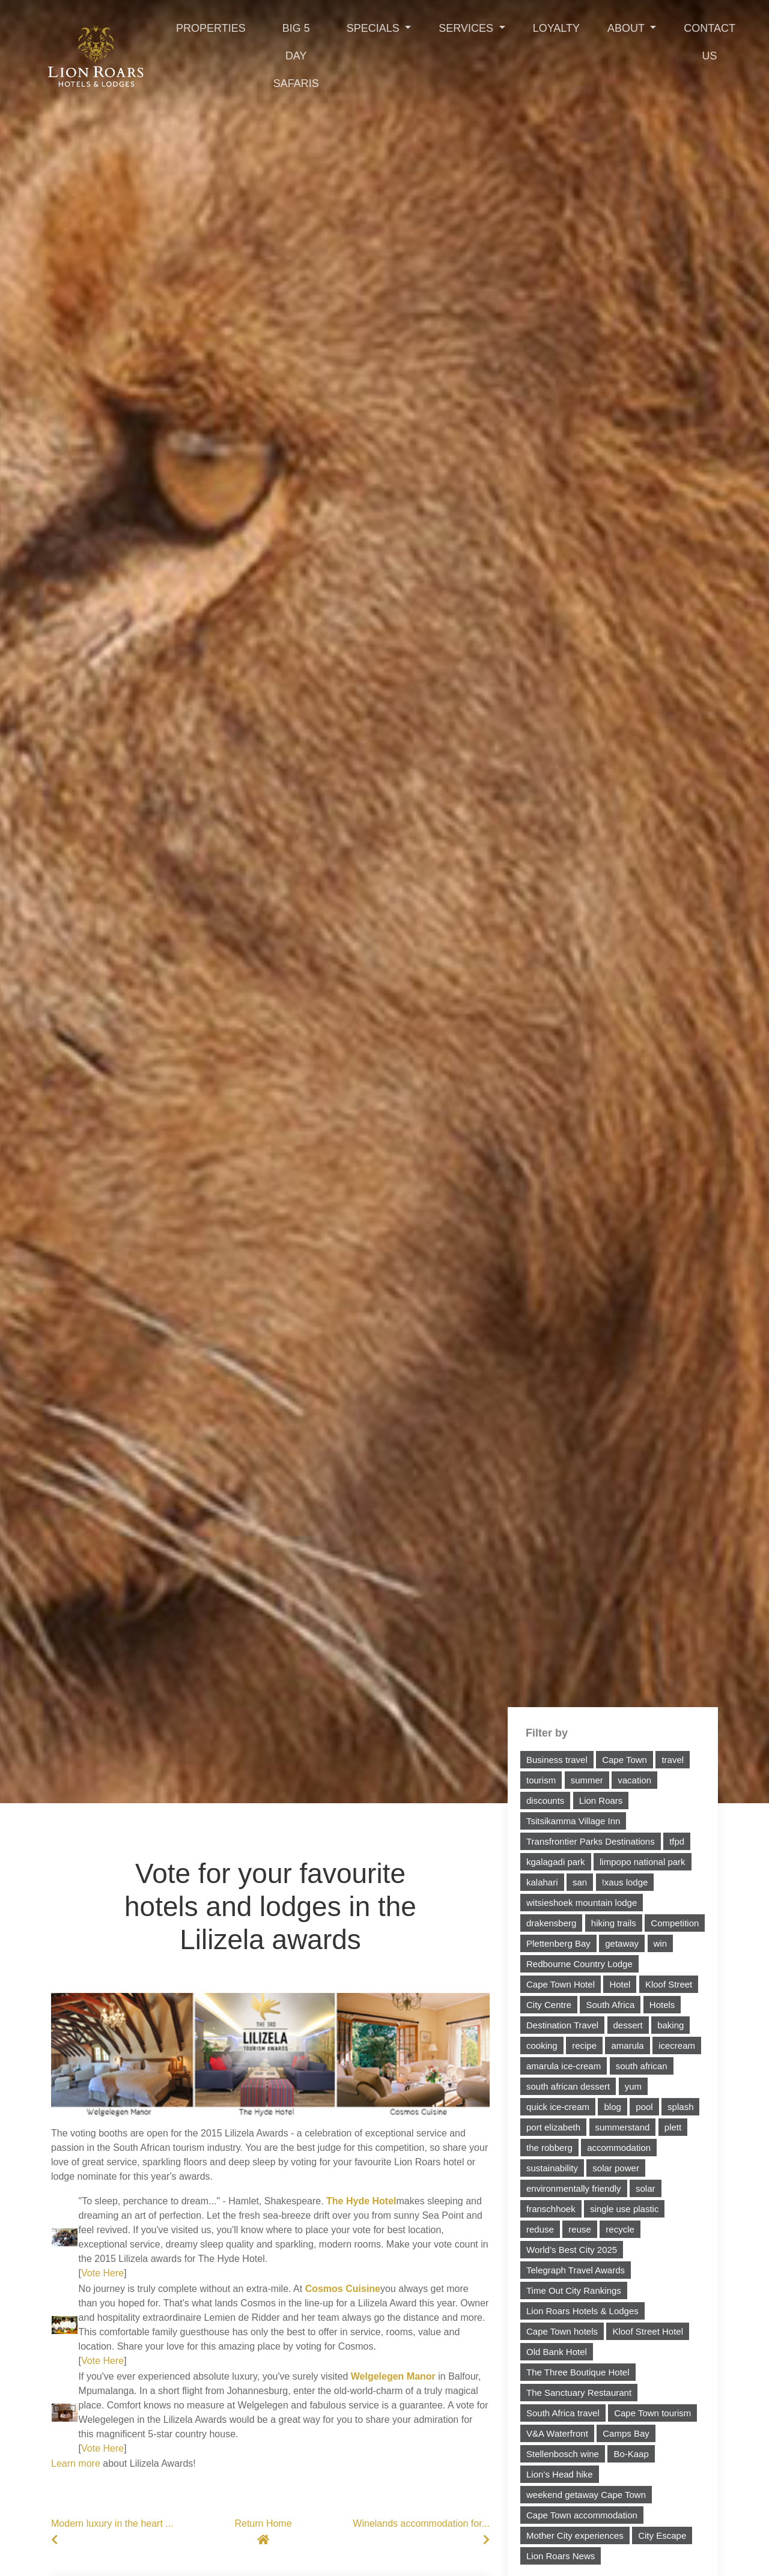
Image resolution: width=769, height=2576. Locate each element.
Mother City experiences (575, 2535)
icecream (676, 2045)
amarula (627, 2045)
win (660, 1943)
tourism (541, 1780)
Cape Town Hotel (560, 1984)
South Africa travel (563, 2413)
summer (587, 1780)
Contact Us (709, 42)
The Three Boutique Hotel (578, 2372)
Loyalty (556, 28)
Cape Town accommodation (581, 2515)
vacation (634, 1780)
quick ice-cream (557, 2107)
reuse (579, 2229)
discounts (545, 1800)
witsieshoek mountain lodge (581, 1902)
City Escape (662, 2535)
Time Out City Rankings (573, 2290)
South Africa (610, 2005)
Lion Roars (601, 1800)
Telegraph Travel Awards (575, 2270)
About (627, 28)
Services (467, 28)
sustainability (552, 2168)
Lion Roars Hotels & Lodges (582, 2311)
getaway (622, 1943)
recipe (584, 2045)
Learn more (75, 2463)
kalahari (542, 1882)
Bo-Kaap (630, 2454)
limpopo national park (642, 1862)
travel (672, 1760)
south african (641, 2066)
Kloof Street (668, 1984)
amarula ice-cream (563, 2066)
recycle (620, 2229)
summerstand (622, 2127)
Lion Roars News (560, 2556)
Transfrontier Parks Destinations (590, 1841)
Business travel (557, 1760)
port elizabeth (553, 2127)
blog (612, 2107)
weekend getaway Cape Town (586, 2495)
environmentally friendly (573, 2188)
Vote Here (102, 2273)
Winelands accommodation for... (417, 2531)
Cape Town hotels (562, 2331)
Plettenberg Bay (558, 1943)
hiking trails (613, 1923)
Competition (675, 1923)
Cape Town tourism (652, 2413)
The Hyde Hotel (361, 2201)
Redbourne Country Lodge (579, 1964)
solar (645, 2188)
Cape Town (624, 1760)
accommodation (619, 2147)
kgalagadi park (555, 1862)
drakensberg (551, 1923)
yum (633, 2086)
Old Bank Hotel (556, 2352)
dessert (628, 2025)
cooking (542, 2045)
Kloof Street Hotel (647, 2331)
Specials (375, 28)
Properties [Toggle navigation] (211, 28)
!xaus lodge (625, 1882)
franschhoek (551, 2209)
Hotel (619, 1984)
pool (644, 2107)
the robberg (549, 2147)
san (580, 1882)
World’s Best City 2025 (571, 2250)
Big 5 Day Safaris (296, 55)
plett (672, 2127)
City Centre (548, 2005)
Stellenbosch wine (562, 2454)
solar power (615, 2168)
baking (670, 2025)
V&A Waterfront (557, 2433)
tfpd (676, 1841)
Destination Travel (562, 2025)
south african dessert (568, 2086)
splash (680, 2107)
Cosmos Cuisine (342, 2289)
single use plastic (624, 2209)
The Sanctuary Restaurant (578, 2392)
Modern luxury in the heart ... (117, 2531)
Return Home (263, 2531)
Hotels (662, 2005)
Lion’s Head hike (559, 2474)
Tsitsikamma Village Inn (573, 1821)
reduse (540, 2229)
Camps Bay (626, 2433)
